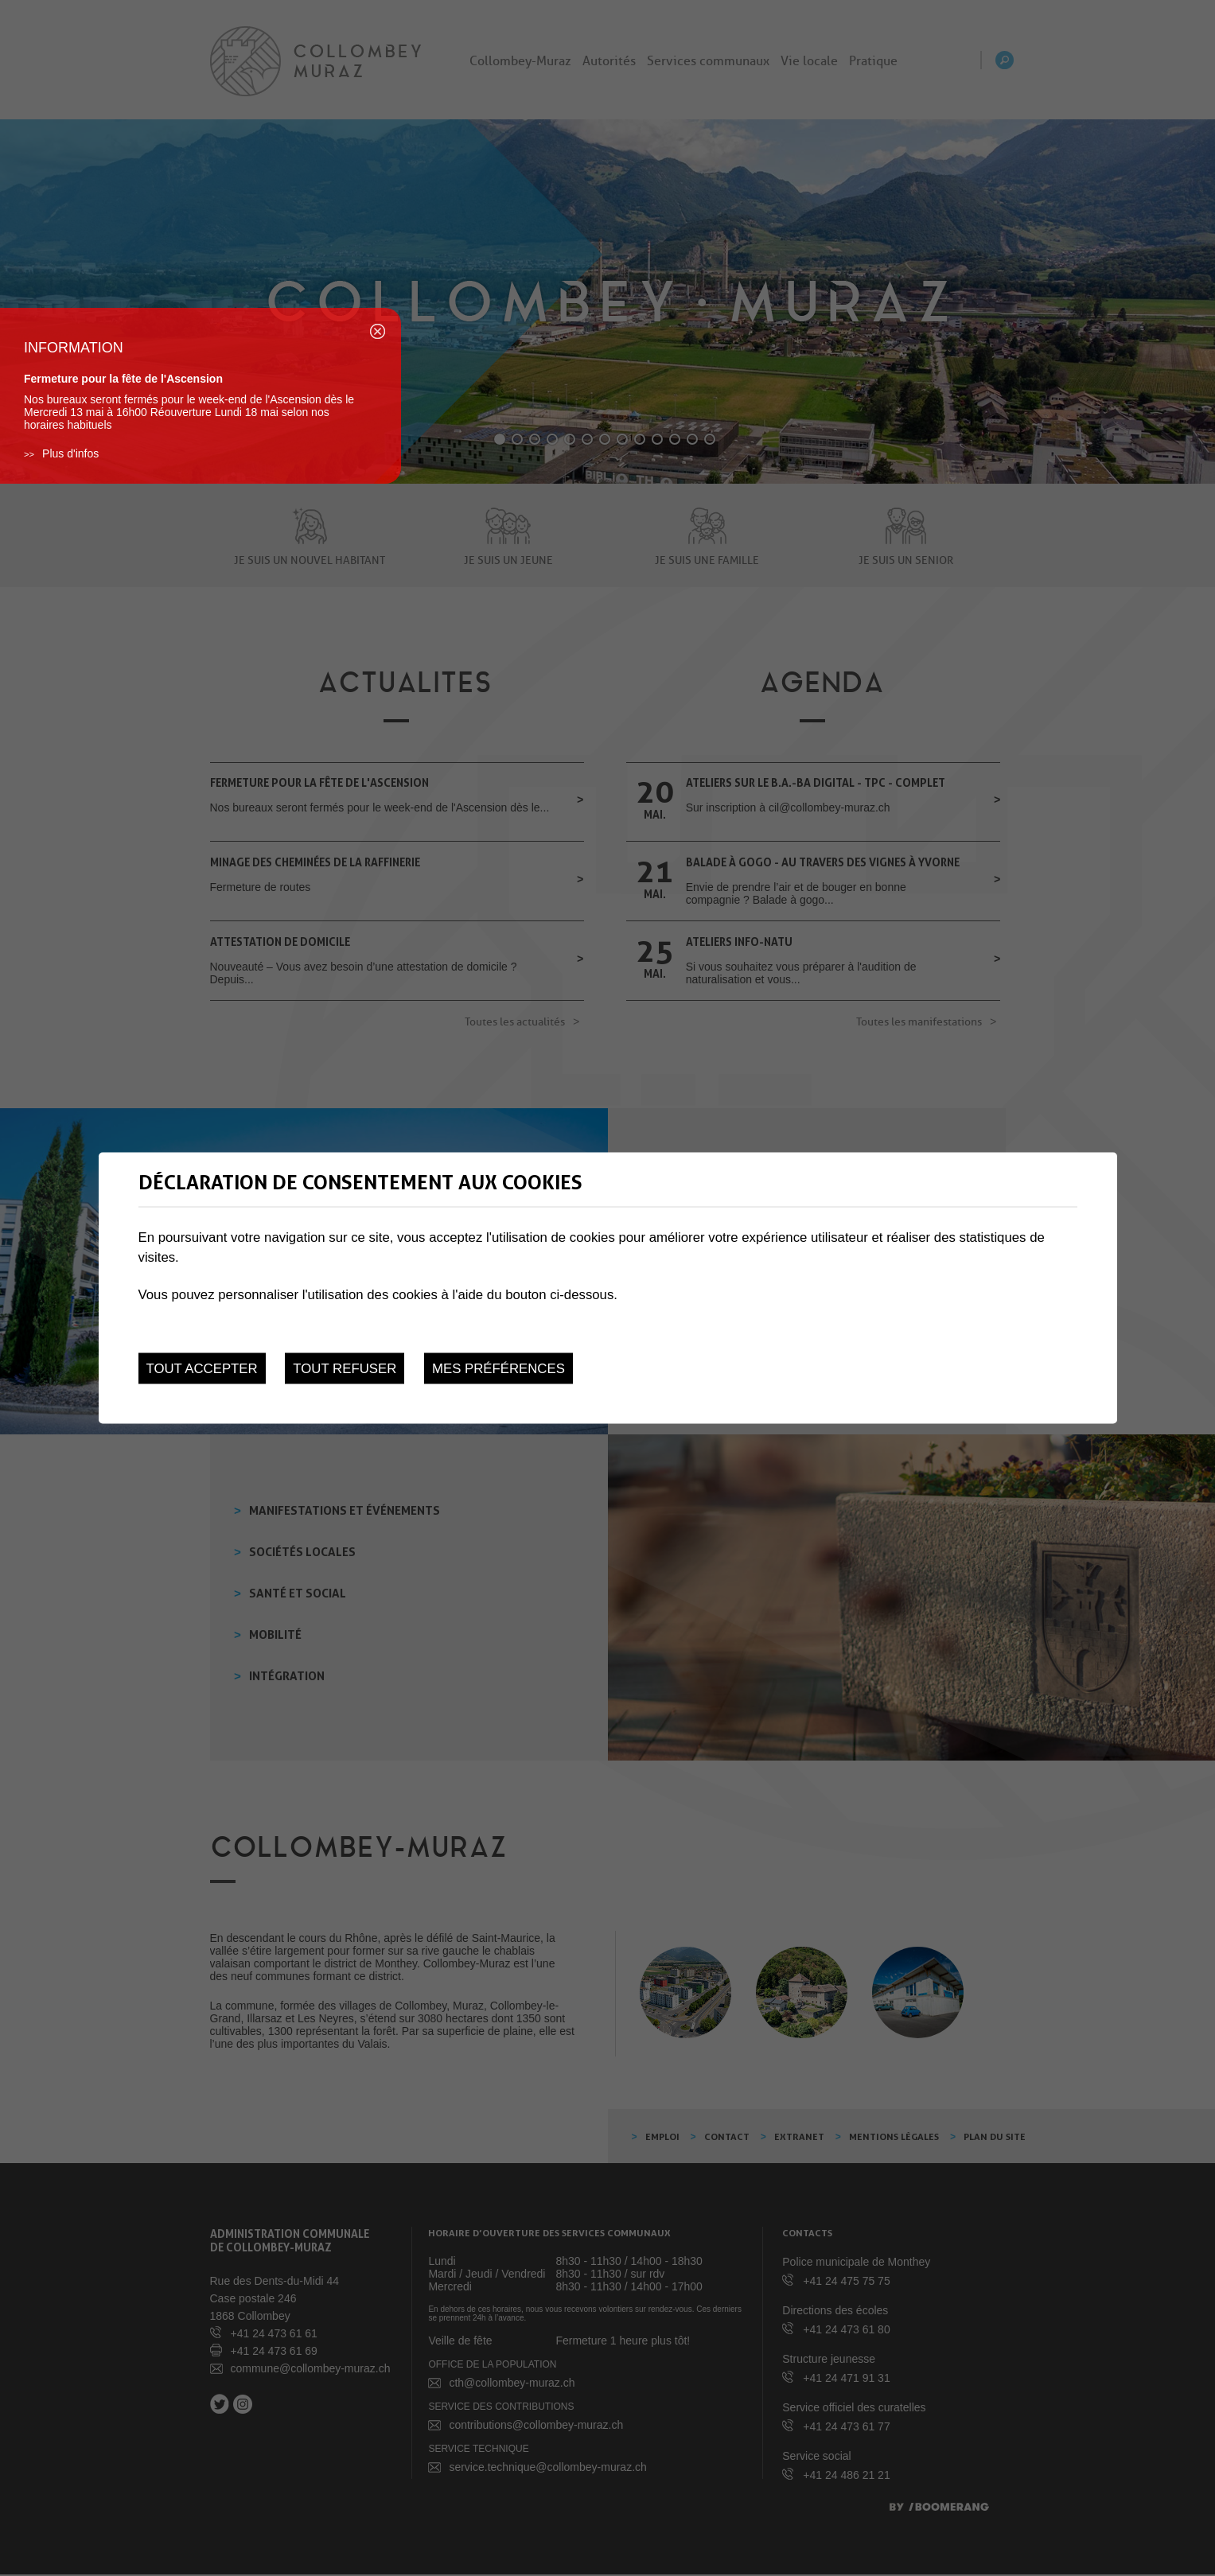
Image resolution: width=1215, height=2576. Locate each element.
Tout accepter (202, 1368)
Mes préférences (498, 1368)
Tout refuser (344, 1368)
